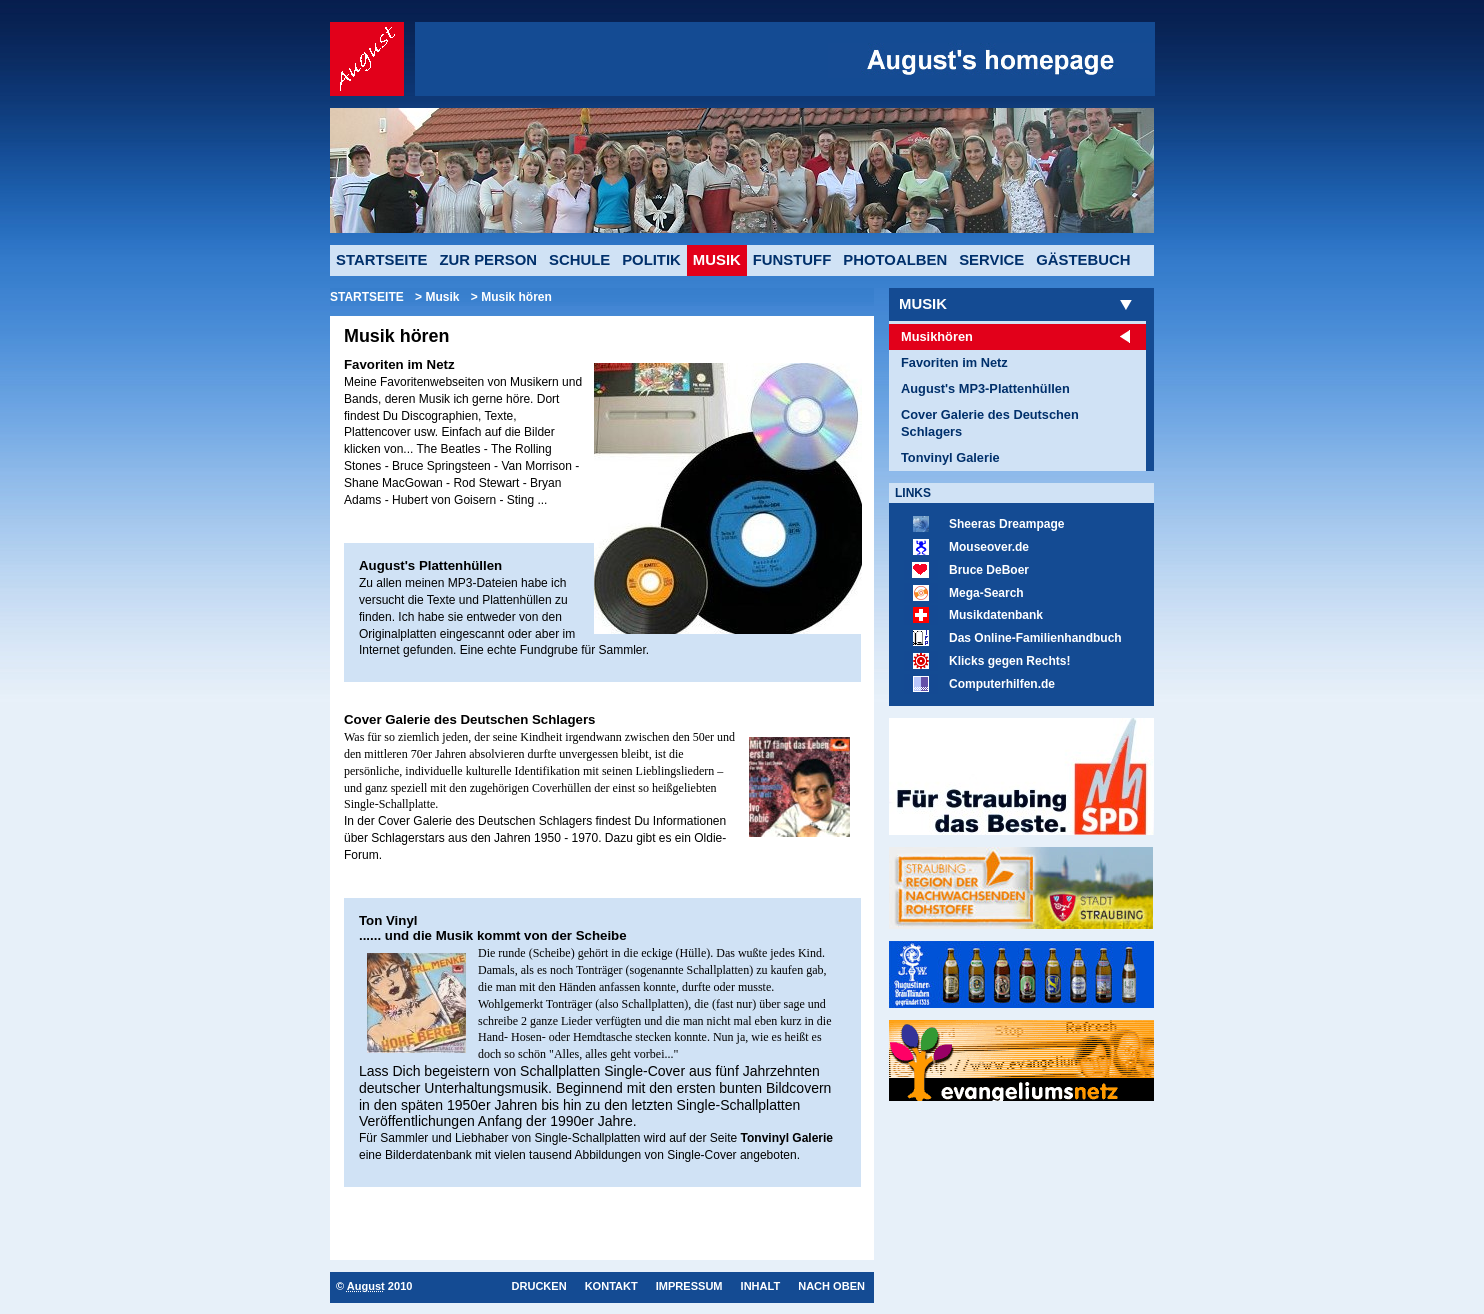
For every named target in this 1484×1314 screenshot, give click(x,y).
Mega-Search (986, 593)
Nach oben (831, 1286)
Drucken (538, 1286)
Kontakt (611, 1286)
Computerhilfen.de (1002, 684)
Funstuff (792, 260)
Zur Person (488, 260)
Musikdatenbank (996, 615)
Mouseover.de (989, 547)
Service (991, 260)
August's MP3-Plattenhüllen (985, 388)
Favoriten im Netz (954, 362)
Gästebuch (1083, 260)
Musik (923, 304)
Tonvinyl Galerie (950, 457)
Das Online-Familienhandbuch (1035, 638)
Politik (651, 260)
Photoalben (895, 260)
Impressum (689, 1286)
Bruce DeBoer (989, 570)
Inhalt (761, 1286)
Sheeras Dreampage (1006, 524)
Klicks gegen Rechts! (1009, 661)
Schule (579, 260)
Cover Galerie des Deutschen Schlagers (990, 423)
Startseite (381, 260)
